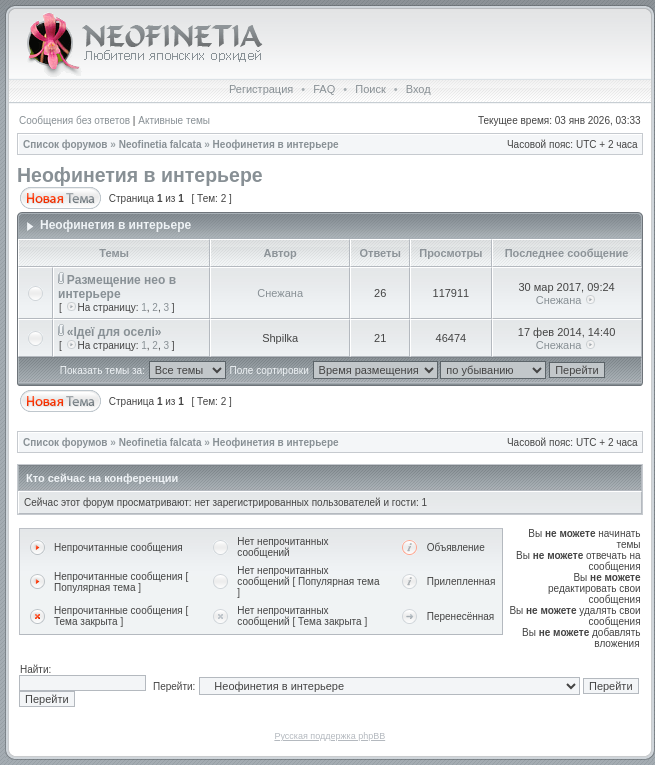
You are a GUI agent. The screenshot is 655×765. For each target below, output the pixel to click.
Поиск (370, 89)
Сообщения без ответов (74, 120)
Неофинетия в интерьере (276, 144)
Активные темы (174, 120)
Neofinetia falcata (160, 144)
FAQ (324, 89)
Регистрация (261, 89)
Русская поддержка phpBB (329, 736)
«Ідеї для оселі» (114, 332)
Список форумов (65, 144)
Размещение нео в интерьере (117, 287)
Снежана (280, 293)
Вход (418, 89)
